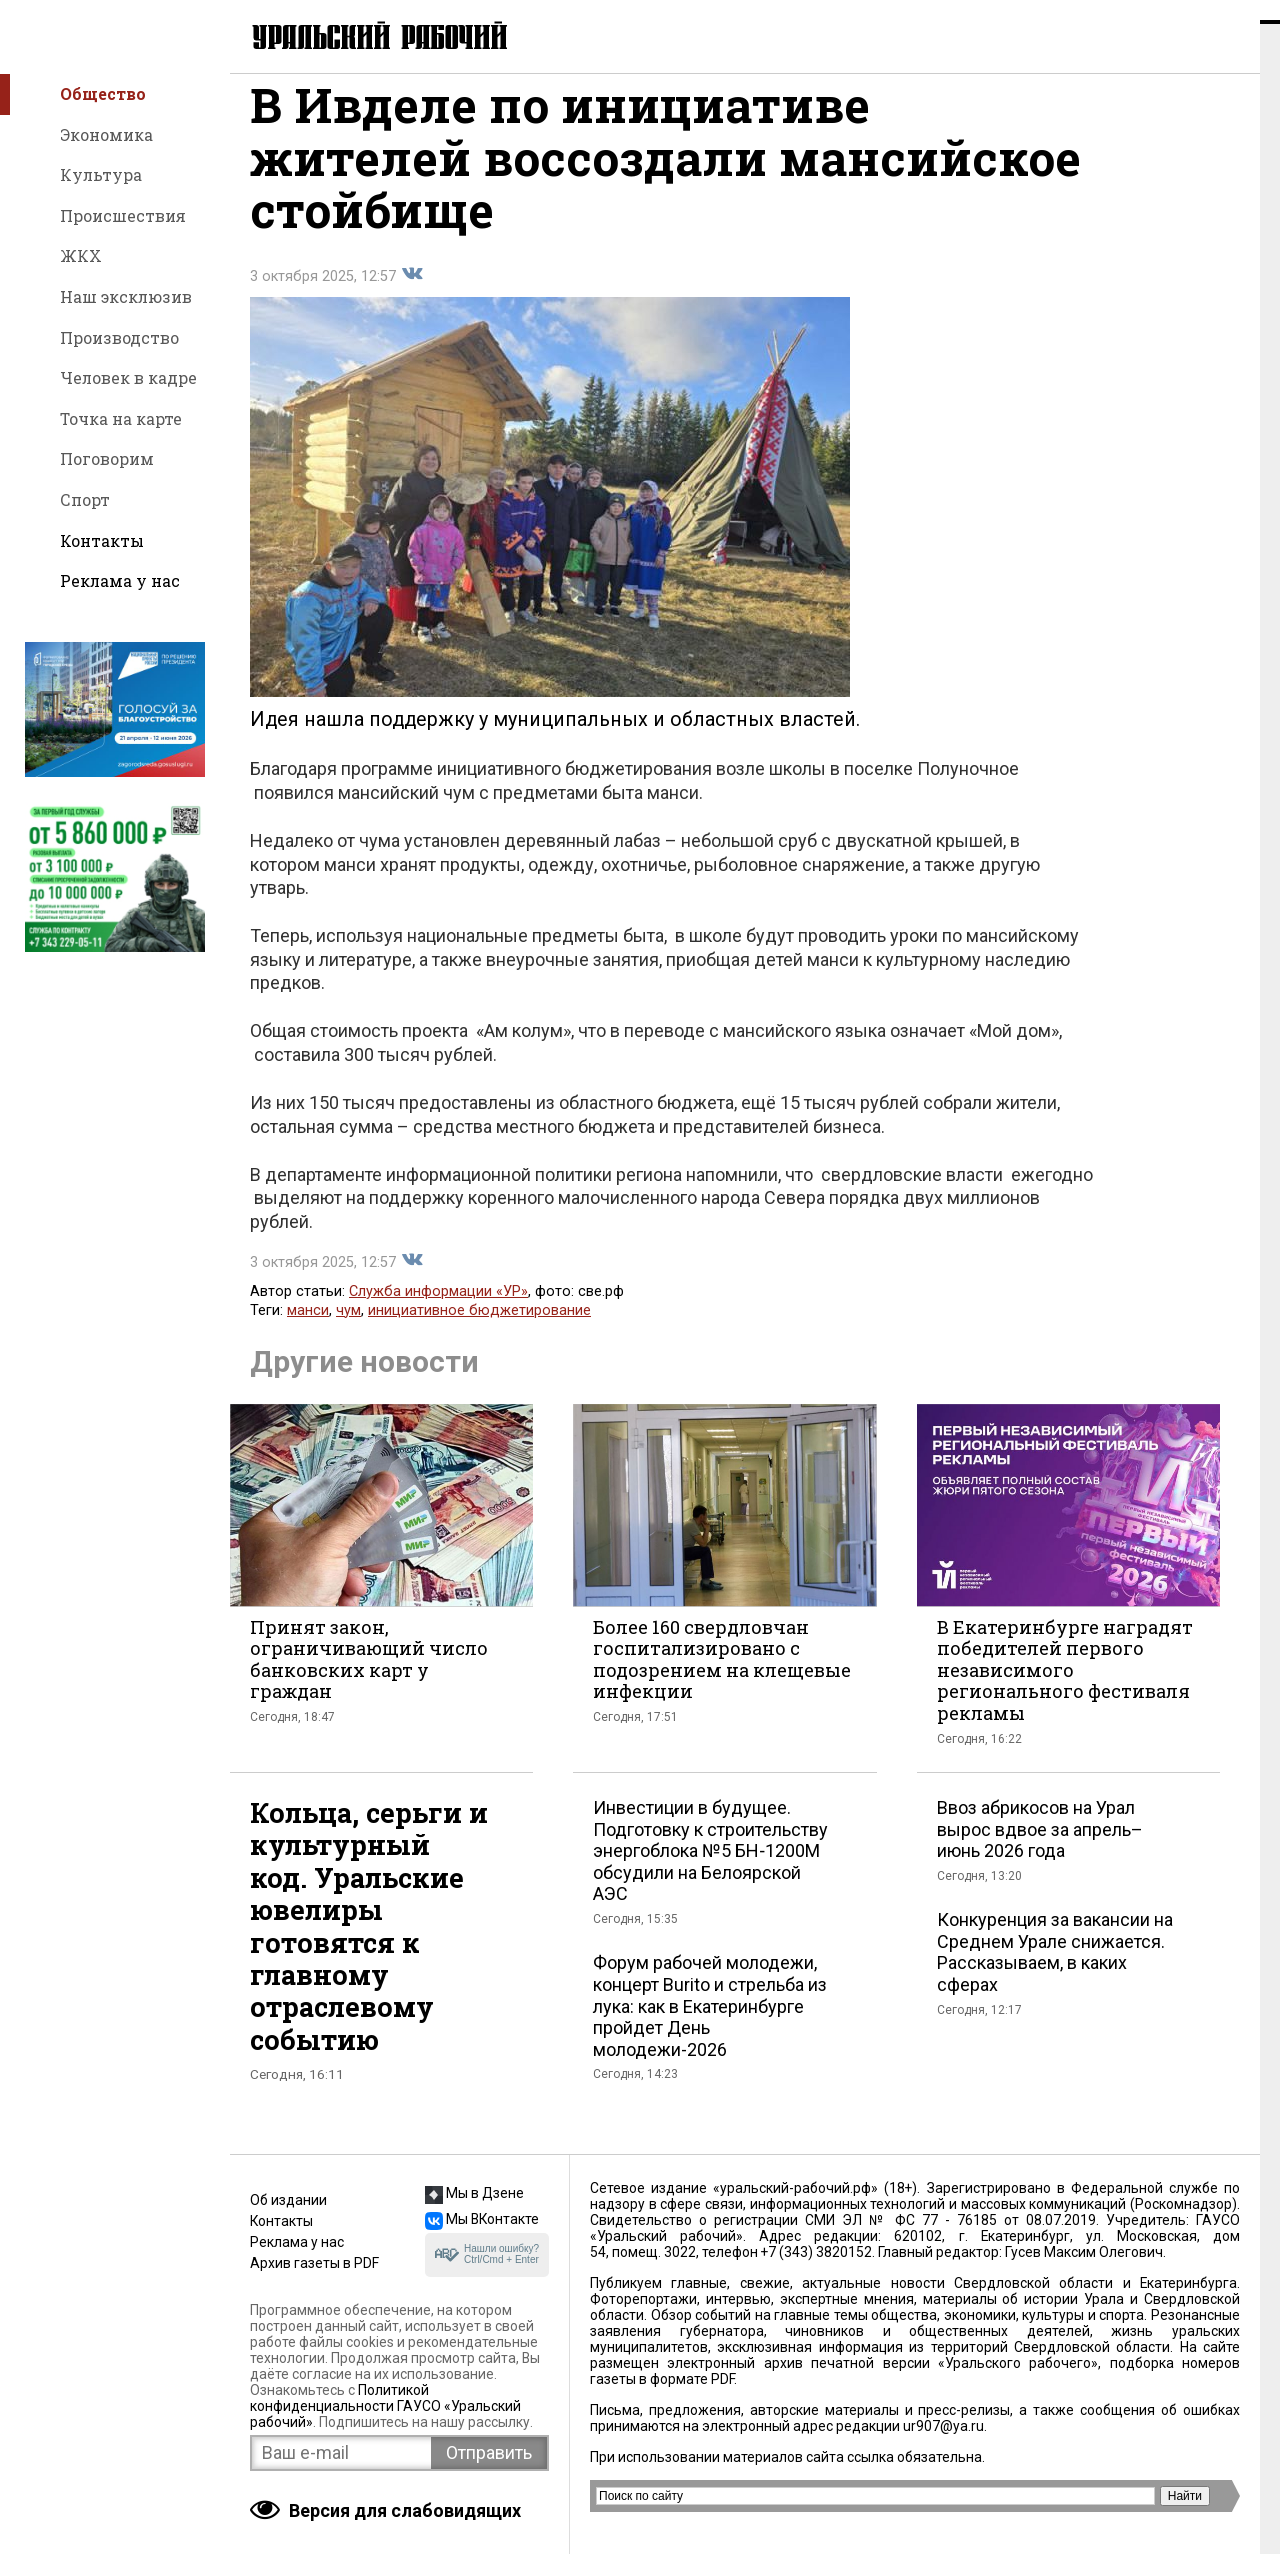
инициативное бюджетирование (479, 1330)
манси (308, 1330)
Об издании (288, 2200)
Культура (101, 174)
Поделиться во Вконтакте (412, 294)
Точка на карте (121, 418)
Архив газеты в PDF (314, 2263)
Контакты (102, 540)
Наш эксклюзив (126, 296)
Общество (103, 93)
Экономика (106, 134)
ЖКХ (81, 255)
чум (348, 1330)
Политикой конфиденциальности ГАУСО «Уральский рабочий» (385, 2406)
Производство (119, 337)
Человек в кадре (128, 377)
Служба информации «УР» (438, 1311)
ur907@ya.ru (943, 2426)
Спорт (85, 499)
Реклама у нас (120, 580)
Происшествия (123, 215)
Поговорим (107, 458)
